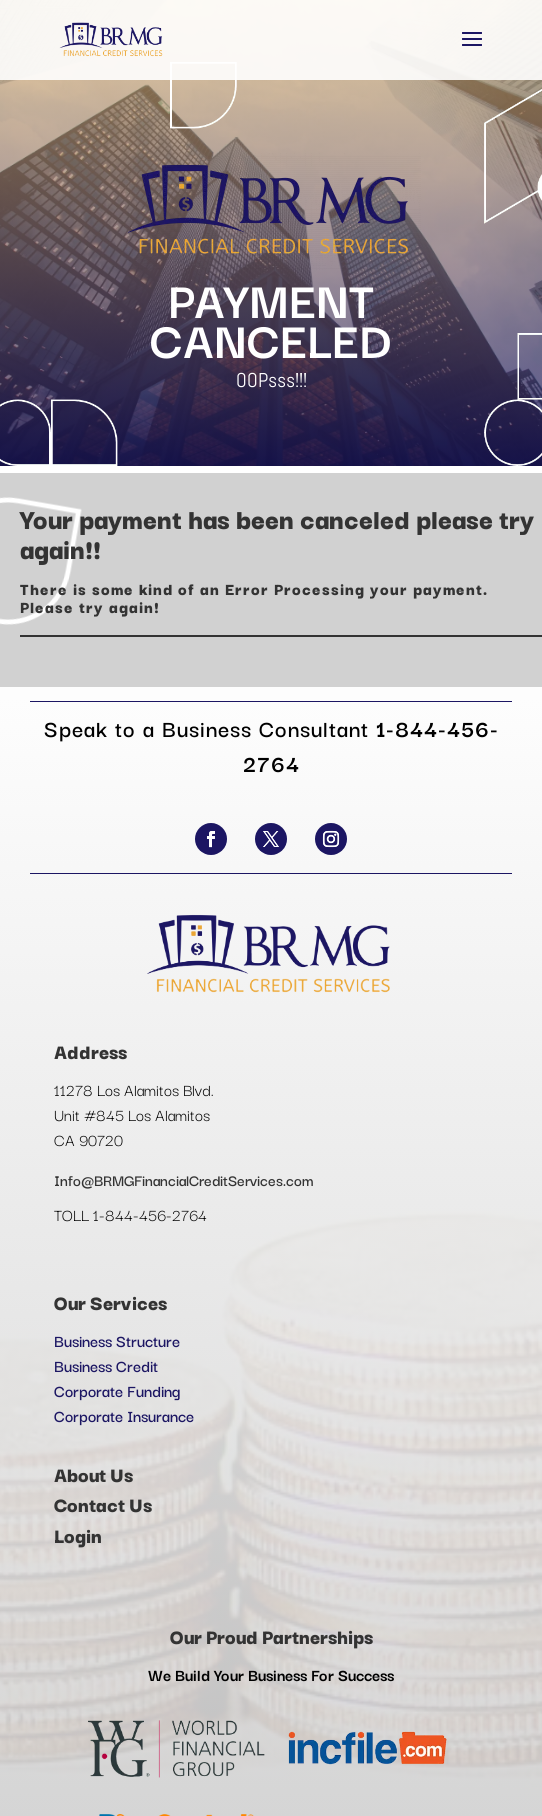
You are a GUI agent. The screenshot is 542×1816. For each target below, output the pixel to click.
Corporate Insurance (124, 1415)
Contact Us (103, 1504)
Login (78, 1535)
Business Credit (106, 1365)
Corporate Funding (117, 1390)
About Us (93, 1474)
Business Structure (117, 1340)
